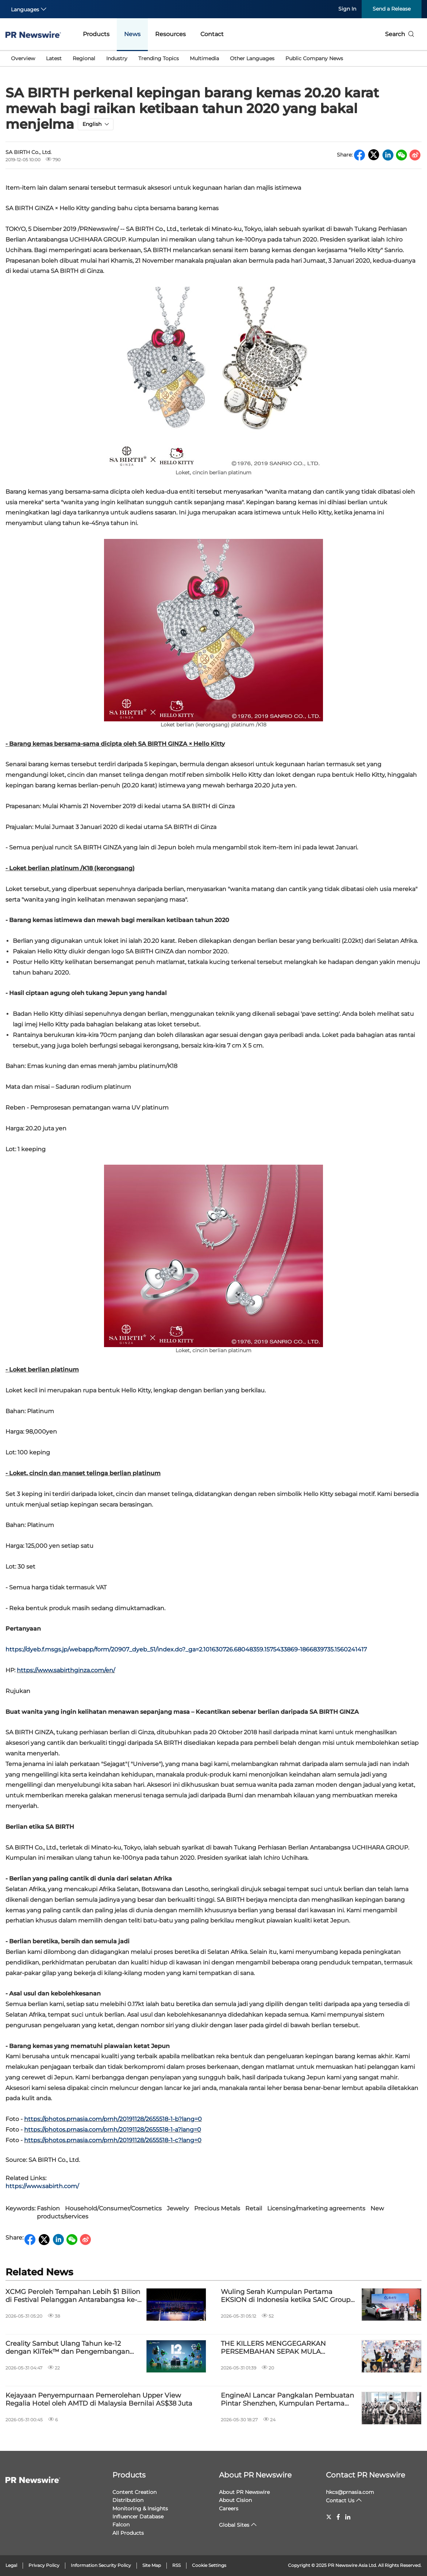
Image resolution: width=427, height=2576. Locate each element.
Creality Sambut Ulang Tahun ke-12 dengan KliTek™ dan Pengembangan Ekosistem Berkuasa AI (67, 2348)
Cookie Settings (209, 2565)
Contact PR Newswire (365, 2475)
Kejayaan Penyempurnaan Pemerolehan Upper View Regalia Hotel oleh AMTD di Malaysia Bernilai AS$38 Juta (98, 2399)
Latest (54, 58)
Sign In (347, 8)
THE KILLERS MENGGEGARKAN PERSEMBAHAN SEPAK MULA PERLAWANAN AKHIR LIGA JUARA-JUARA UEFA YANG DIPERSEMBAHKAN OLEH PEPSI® (286, 2348)
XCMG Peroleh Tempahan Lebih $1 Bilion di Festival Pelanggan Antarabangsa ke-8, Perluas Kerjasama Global (72, 2296)
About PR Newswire (255, 2475)
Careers (228, 2508)
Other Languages (252, 58)
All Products (128, 2533)
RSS (176, 2565)
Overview (23, 58)
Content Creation (134, 2492)
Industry (116, 58)
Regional (84, 58)
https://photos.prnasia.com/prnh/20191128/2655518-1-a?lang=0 (112, 2129)
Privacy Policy (43, 2565)
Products (96, 34)
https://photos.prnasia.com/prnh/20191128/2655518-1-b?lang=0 (113, 2119)
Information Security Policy (101, 2565)
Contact (212, 34)
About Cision (235, 2500)
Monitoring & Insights (140, 2508)
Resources (170, 34)
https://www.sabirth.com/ (42, 2186)
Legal (11, 2565)
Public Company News (314, 58)
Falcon (121, 2524)
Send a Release (392, 8)
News (132, 34)
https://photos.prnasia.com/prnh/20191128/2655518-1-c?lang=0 (112, 2140)
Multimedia (204, 58)
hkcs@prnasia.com (350, 2492)
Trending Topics (158, 58)
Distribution (127, 2500)
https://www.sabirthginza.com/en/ (66, 1670)
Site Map (151, 2565)
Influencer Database (138, 2516)
